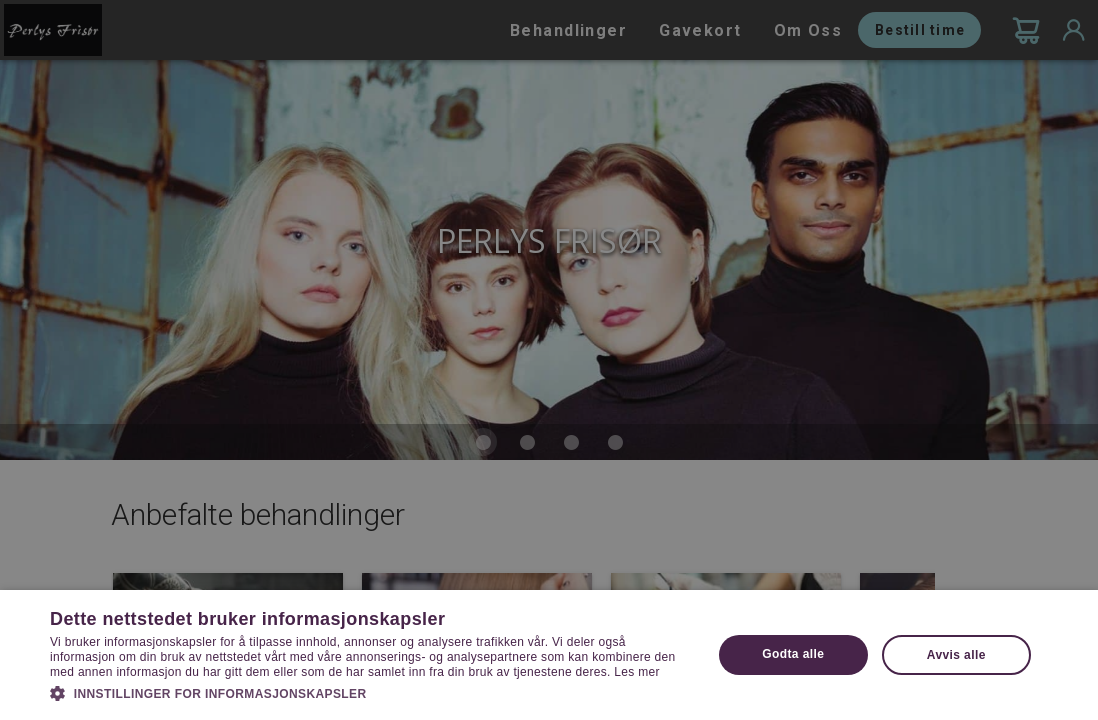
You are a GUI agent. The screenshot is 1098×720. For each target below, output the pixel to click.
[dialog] (549, 360)
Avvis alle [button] (956, 655)
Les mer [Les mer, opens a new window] (636, 672)
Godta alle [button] (793, 654)
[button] (371, 692)
